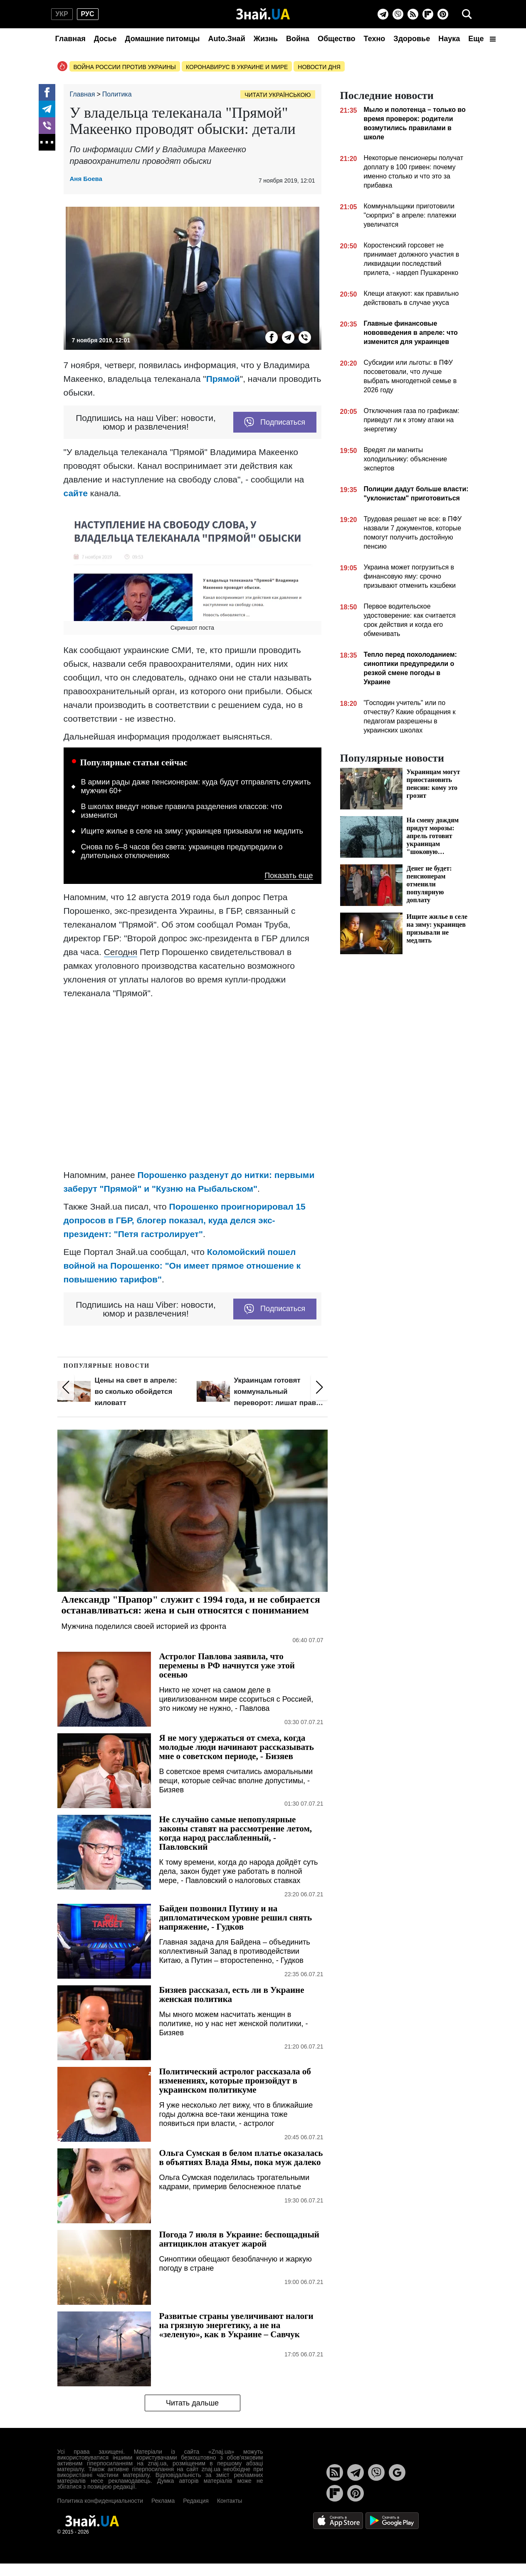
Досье (105, 39)
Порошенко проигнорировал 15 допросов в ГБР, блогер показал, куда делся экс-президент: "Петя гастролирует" (185, 1220)
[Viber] (398, 14)
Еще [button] (482, 39)
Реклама (163, 2500)
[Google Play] (392, 2520)
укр (61, 13)
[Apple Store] (339, 2520)
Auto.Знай (226, 39)
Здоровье (411, 39)
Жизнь (266, 39)
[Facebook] (47, 92)
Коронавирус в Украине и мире (237, 67)
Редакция (196, 2500)
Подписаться (274, 422)
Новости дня (319, 67)
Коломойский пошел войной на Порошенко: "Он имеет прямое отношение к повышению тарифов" (182, 1265)
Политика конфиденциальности (100, 2500)
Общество (337, 39)
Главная (70, 39)
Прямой (223, 379)
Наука (449, 39)
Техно (374, 39)
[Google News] (397, 2472)
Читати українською (277, 95)
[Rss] (412, 14)
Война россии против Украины (125, 67)
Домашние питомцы (162, 39)
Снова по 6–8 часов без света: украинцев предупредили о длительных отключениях (182, 851)
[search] (467, 14)
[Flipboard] (427, 14)
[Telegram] (383, 14)
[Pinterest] (442, 14)
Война (297, 39)
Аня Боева (86, 179)
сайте (76, 493)
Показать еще (288, 876)
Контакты (229, 2500)
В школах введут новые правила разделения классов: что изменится (181, 811)
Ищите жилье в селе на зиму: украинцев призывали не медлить (192, 831)
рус (87, 13)
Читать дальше (192, 2403)
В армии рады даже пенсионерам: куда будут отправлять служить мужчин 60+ (196, 786)
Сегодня (120, 952)
